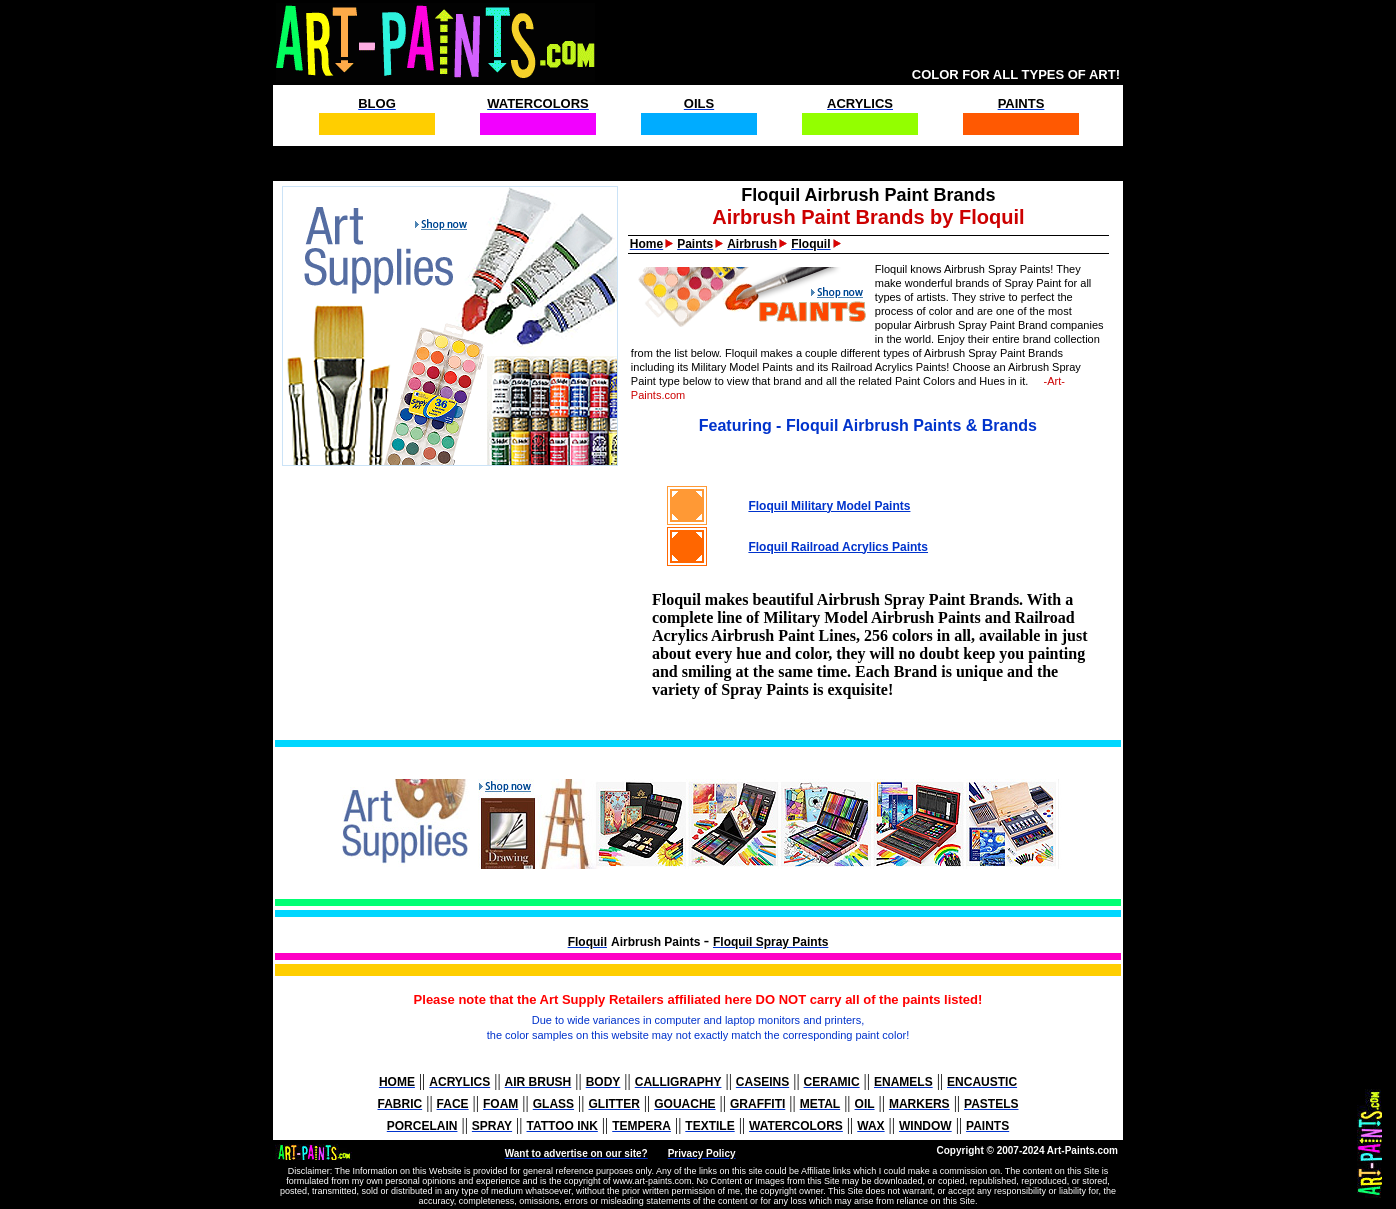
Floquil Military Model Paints (829, 506)
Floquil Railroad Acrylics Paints (838, 547)
